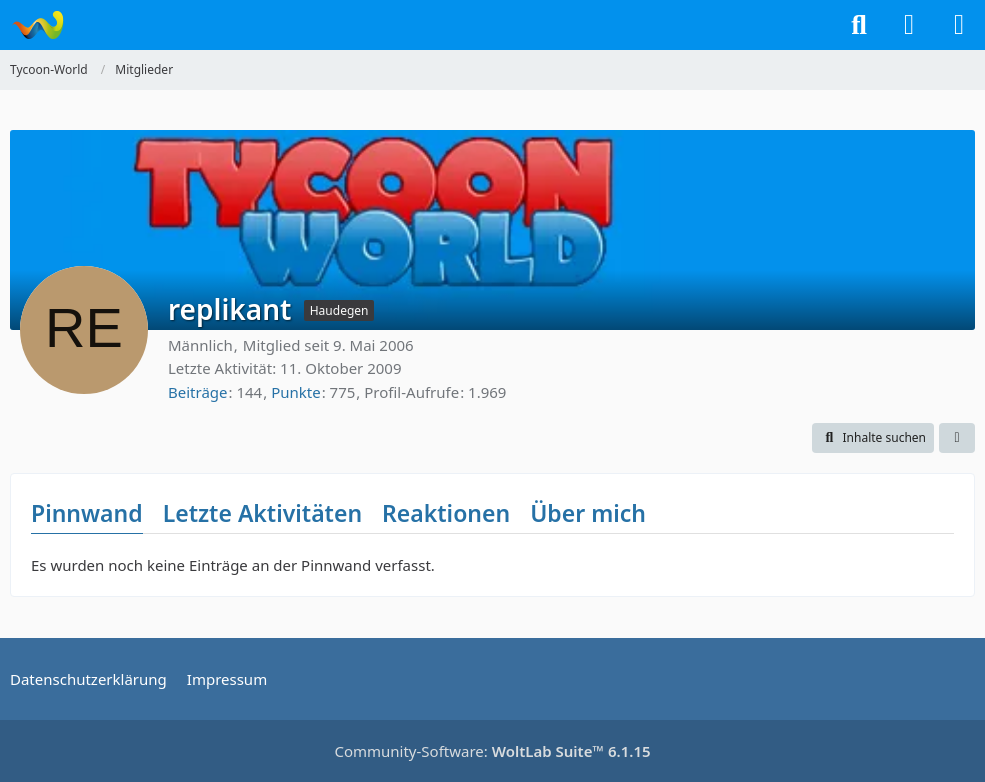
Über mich (588, 513)
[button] (873, 438)
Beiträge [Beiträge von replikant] (198, 392)
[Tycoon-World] (37, 25)
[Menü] (959, 25)
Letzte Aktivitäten (262, 513)
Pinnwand (87, 513)
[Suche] (859, 25)
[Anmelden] (909, 25)
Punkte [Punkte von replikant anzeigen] (296, 392)
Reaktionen (446, 513)
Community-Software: (492, 751)
